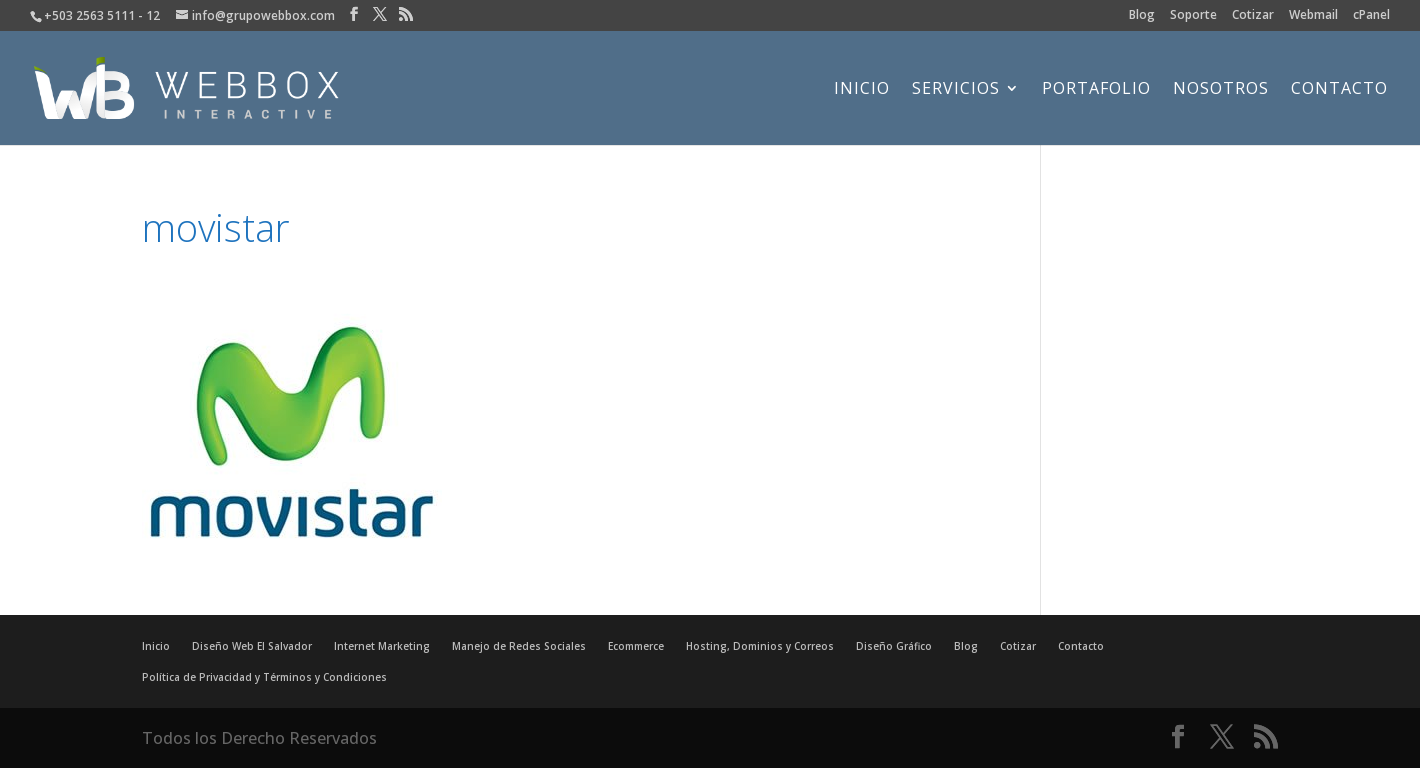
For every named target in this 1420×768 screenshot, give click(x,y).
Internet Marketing (382, 646)
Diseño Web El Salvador (252, 646)
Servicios (956, 90)
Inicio (862, 90)
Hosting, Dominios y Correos (760, 646)
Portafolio (1096, 90)
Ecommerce (636, 646)
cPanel (1371, 16)
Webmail (1313, 16)
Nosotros (1221, 90)
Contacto (1339, 90)
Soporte (1193, 16)
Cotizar (1253, 16)
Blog (1142, 16)
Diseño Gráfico (894, 646)
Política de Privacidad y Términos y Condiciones (264, 677)
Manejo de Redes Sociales (519, 646)
